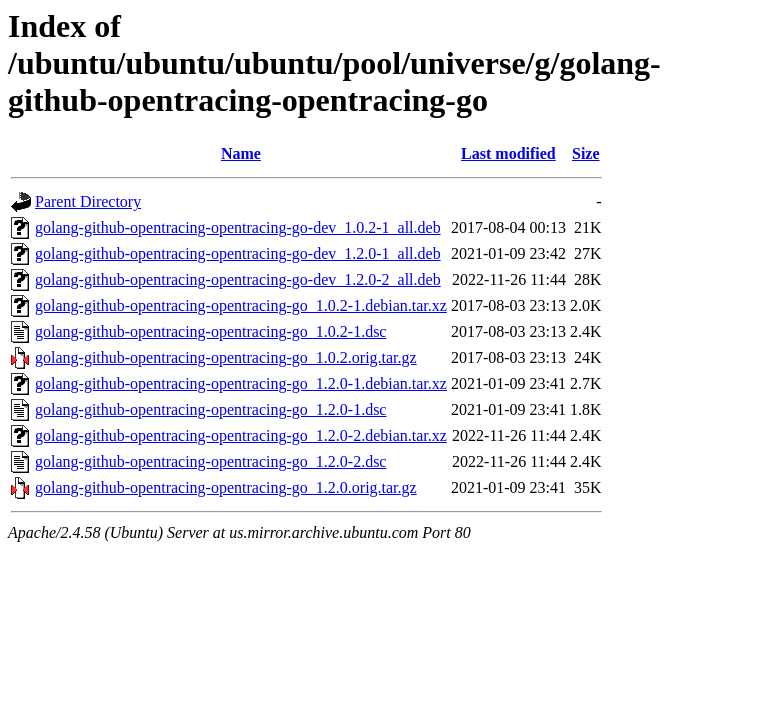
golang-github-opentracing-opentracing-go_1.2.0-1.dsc (210, 409)
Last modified (508, 153)
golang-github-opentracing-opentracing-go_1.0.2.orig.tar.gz (226, 357)
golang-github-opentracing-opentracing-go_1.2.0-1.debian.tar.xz (241, 383)
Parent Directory (88, 201)
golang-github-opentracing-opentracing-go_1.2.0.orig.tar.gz (226, 487)
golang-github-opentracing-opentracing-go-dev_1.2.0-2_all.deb (238, 279)
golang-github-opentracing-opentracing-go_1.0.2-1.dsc (210, 331)
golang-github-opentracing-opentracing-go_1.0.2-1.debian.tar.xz (241, 305)
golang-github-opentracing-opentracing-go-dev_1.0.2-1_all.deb (238, 227)
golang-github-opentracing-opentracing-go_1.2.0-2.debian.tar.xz (241, 435)
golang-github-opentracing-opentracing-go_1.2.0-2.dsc (210, 461)
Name (241, 153)
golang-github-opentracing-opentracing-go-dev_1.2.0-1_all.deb (238, 253)
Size (586, 153)
